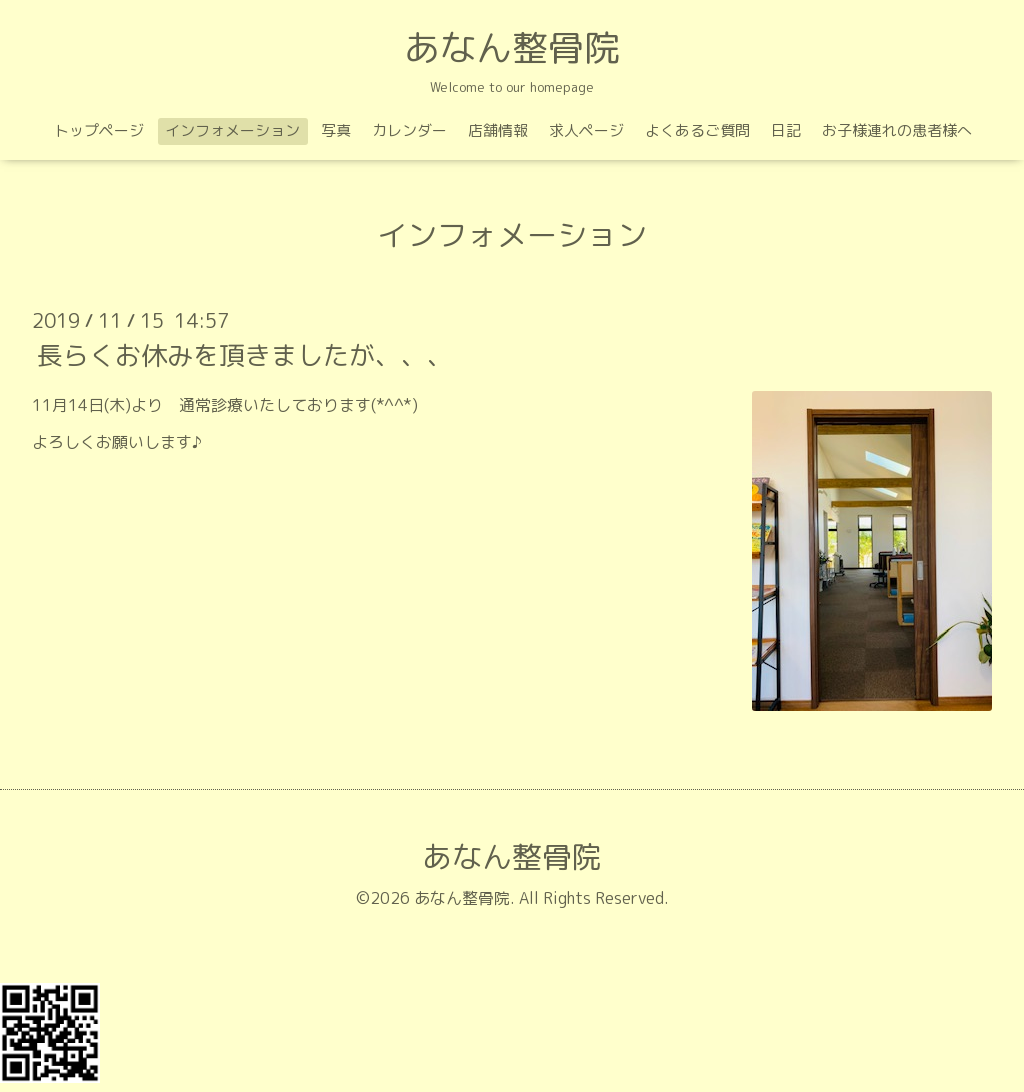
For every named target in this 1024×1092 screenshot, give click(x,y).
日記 (786, 130)
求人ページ (586, 130)
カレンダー (409, 130)
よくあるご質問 (697, 130)
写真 (336, 130)
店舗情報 (498, 130)
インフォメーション (232, 130)
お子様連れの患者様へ (897, 130)
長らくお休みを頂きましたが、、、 (245, 355)
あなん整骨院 (512, 47)
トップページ (99, 130)
